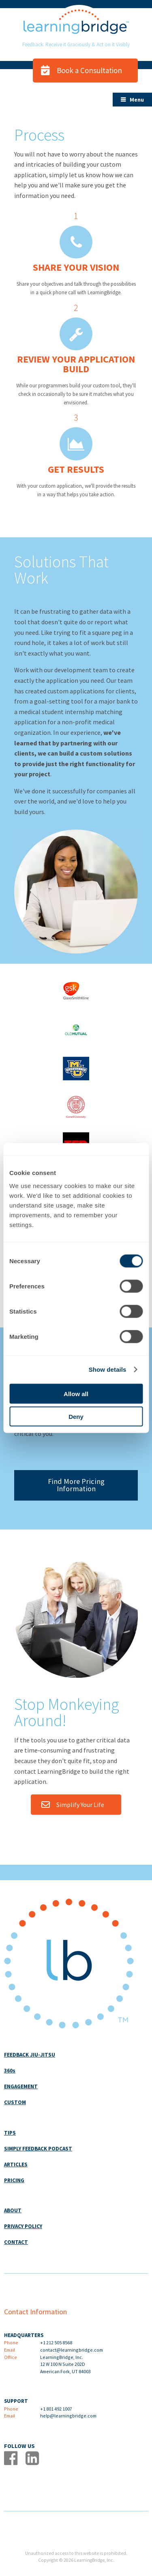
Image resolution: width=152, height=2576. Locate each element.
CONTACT (16, 2242)
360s (9, 2070)
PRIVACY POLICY (23, 2226)
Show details (107, 1369)
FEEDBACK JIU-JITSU (29, 2054)
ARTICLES (16, 2164)
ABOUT (12, 2210)
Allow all (76, 1393)
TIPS (10, 2132)
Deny (76, 1416)
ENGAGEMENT (21, 2086)
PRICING (14, 2180)
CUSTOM (15, 2102)
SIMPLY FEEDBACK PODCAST (38, 2148)
